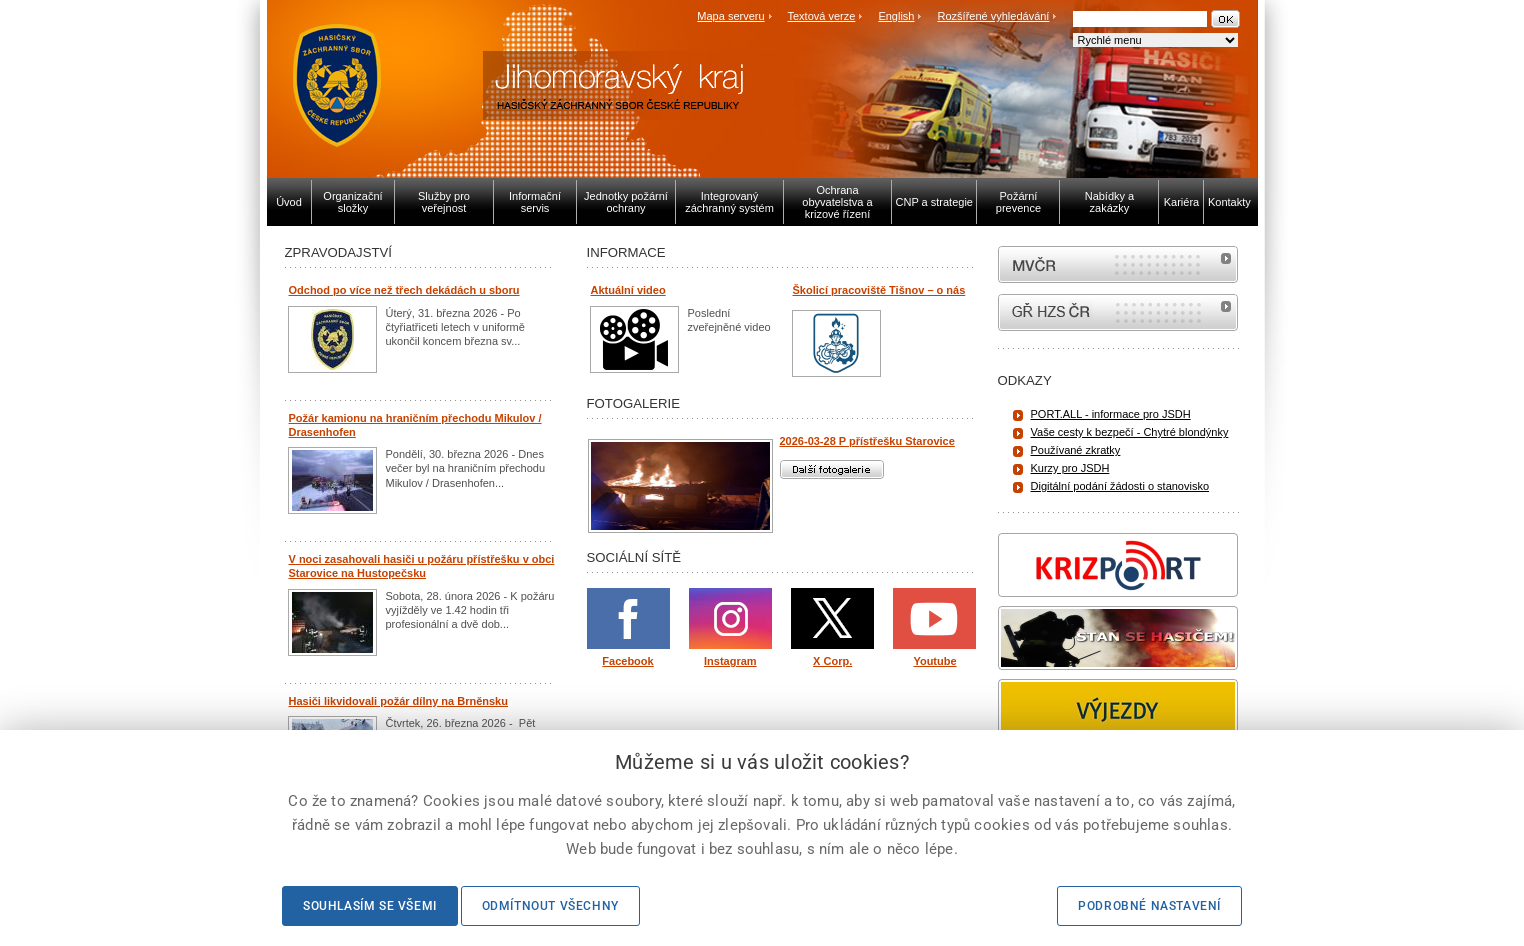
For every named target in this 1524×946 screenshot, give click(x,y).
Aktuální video (628, 290)
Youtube (934, 661)
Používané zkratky (1076, 450)
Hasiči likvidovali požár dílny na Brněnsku (398, 701)
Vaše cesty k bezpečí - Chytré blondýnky (1130, 432)
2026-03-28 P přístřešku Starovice (867, 441)
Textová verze (821, 16)
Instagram (730, 661)
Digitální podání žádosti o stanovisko (1120, 486)
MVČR (1118, 264)
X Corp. (832, 661)
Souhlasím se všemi (370, 906)
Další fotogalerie (832, 469)
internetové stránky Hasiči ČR (1118, 312)
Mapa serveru (730, 16)
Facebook (627, 661)
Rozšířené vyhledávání (994, 16)
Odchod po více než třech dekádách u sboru (404, 290)
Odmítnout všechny (550, 906)
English (896, 16)
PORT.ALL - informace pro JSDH (1111, 414)
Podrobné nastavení (1149, 906)
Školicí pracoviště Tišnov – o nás (879, 290)
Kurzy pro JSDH (1070, 468)
